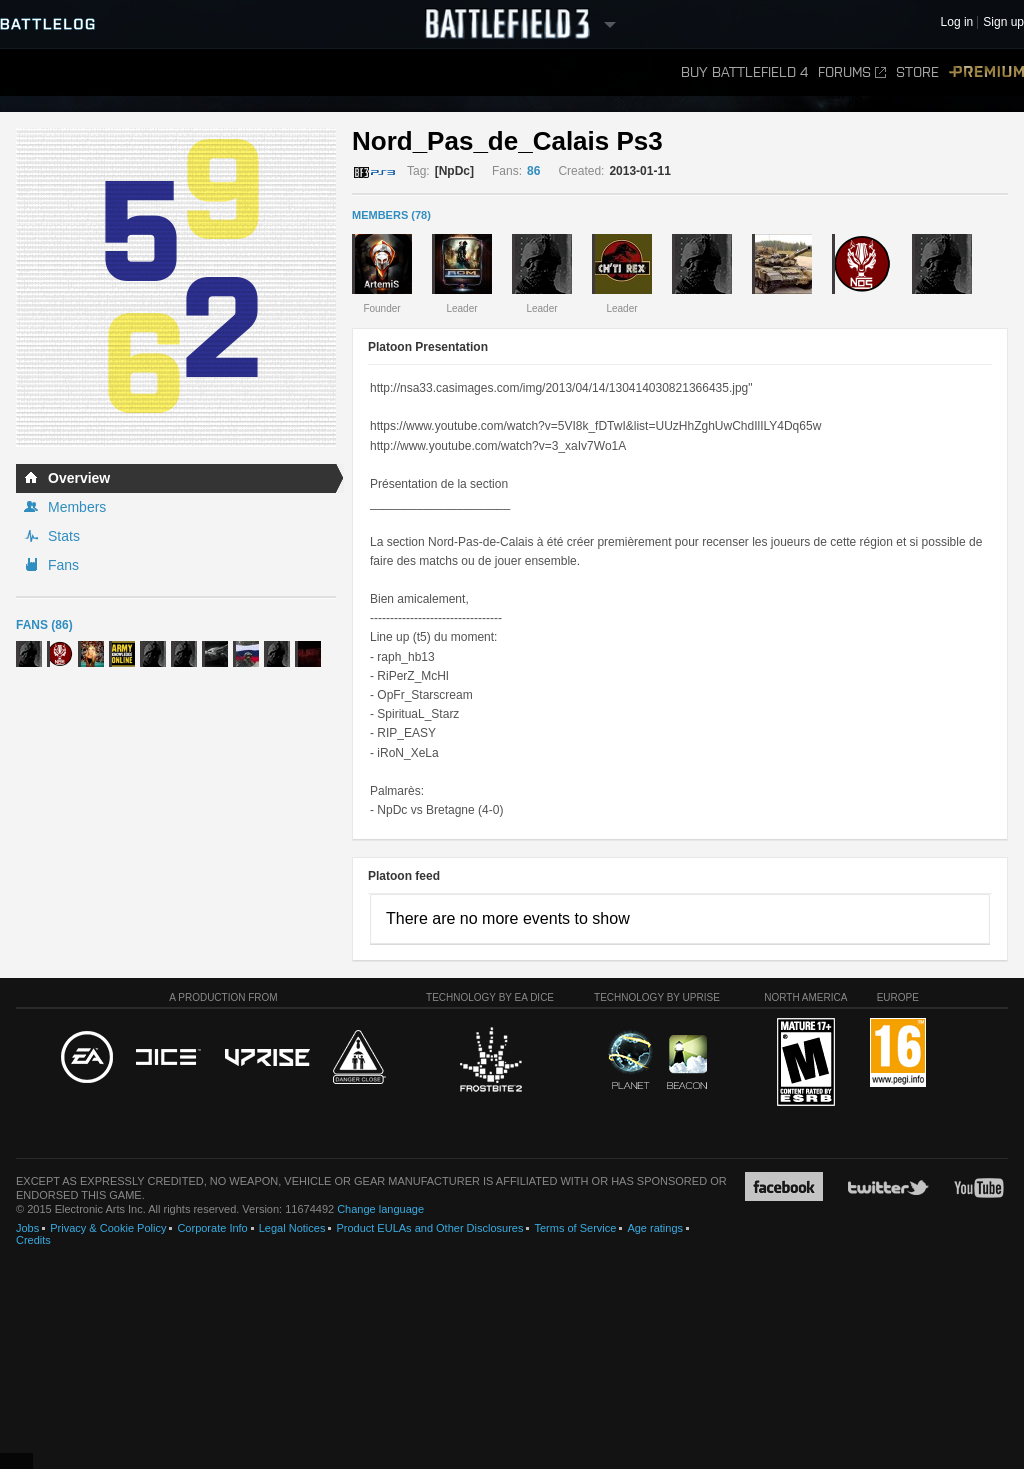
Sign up (1003, 22)
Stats (64, 536)
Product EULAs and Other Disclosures (429, 1228)
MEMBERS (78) (391, 215)
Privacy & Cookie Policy (108, 1228)
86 (533, 171)
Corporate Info (212, 1228)
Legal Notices (292, 1228)
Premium (986, 72)
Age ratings (655, 1228)
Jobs (27, 1228)
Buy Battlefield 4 (744, 72)
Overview (79, 478)
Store (917, 72)
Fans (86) (44, 625)
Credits (33, 1240)
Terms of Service (575, 1228)
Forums (852, 72)
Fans (63, 565)
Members (77, 507)
